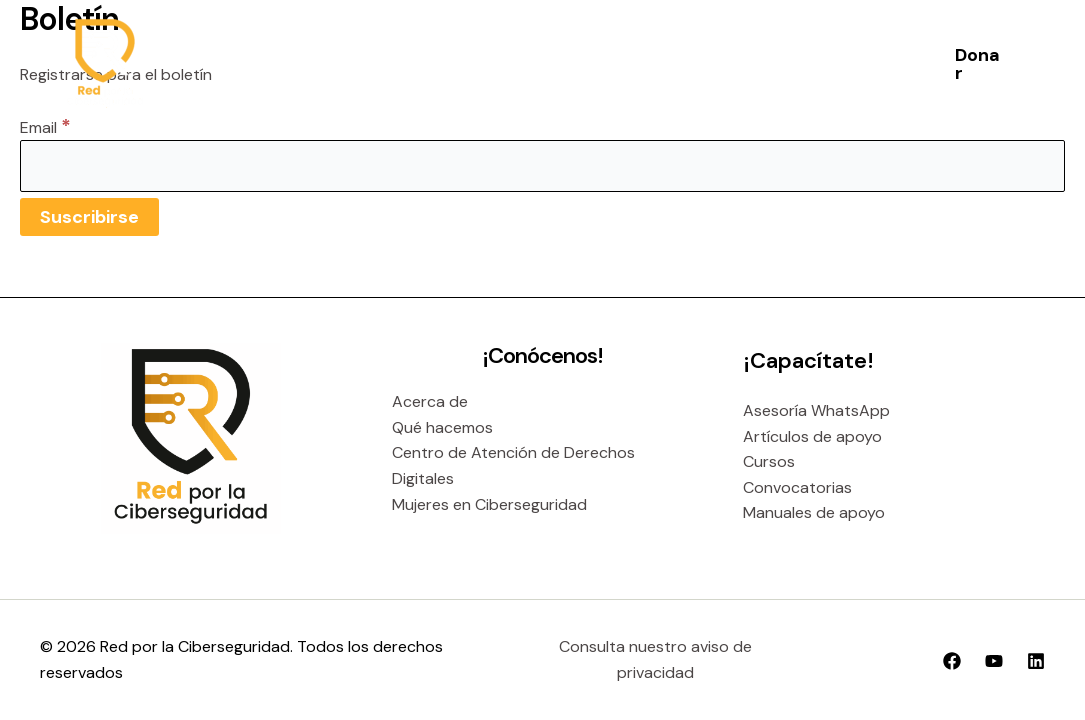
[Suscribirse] (89, 217)
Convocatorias (797, 487)
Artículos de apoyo (812, 436)
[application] (532, 64)
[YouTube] (994, 661)
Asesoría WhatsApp (816, 410)
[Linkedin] (1036, 661)
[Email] (542, 166)
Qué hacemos (442, 427)
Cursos (769, 461)
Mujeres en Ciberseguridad (489, 504)
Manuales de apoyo (814, 512)
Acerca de (430, 401)
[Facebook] (952, 661)
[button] (978, 64)
